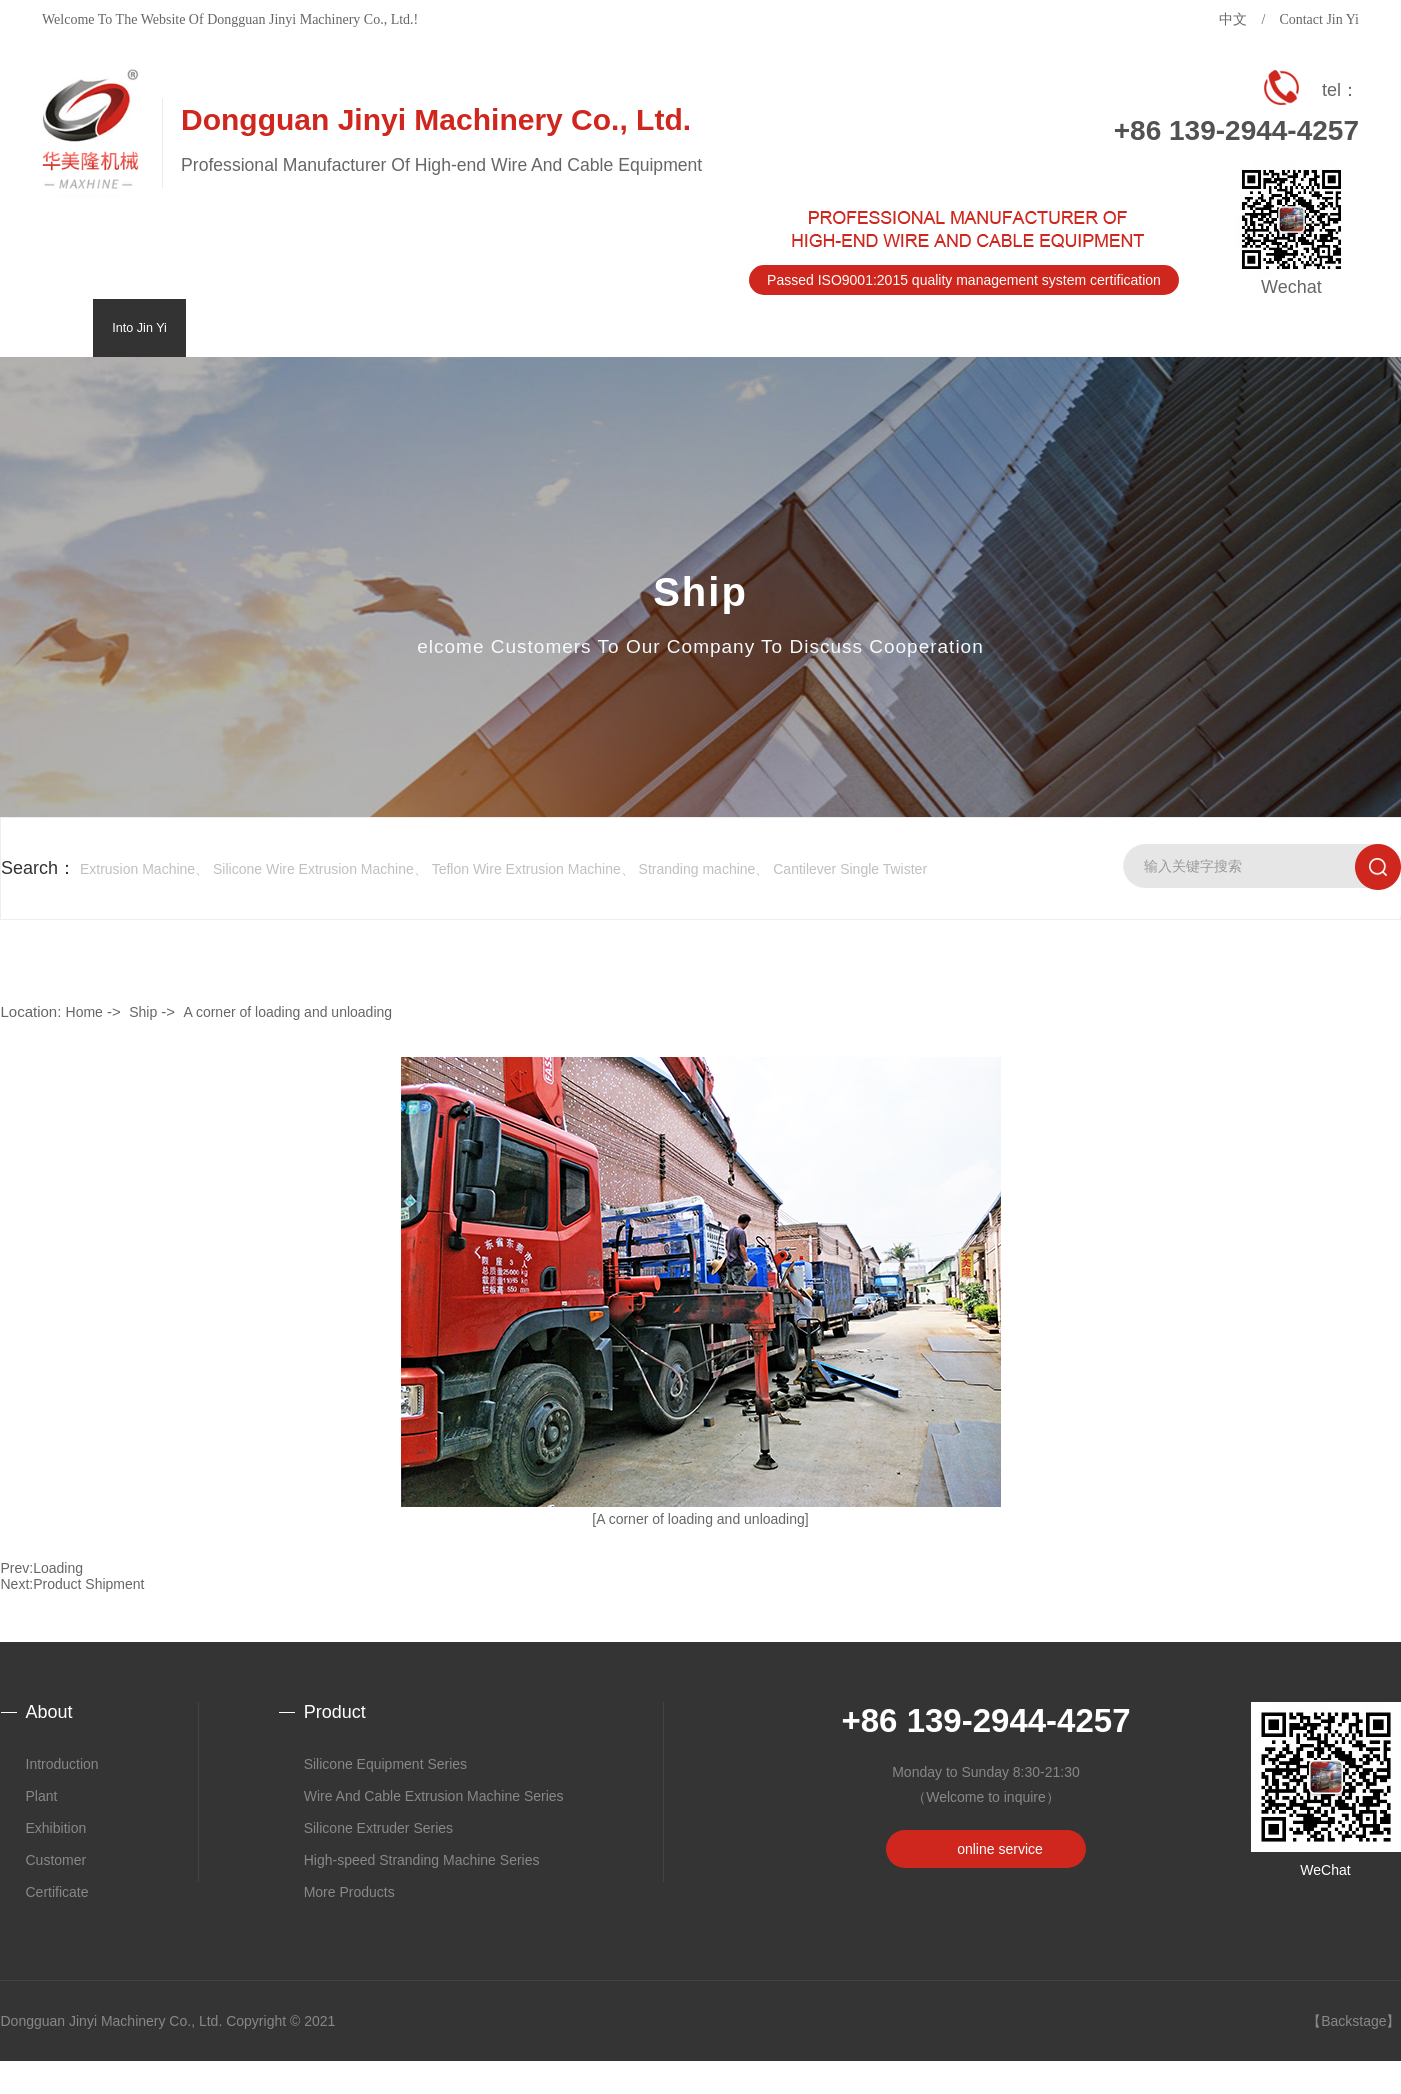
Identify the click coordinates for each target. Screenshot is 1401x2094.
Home (84, 1012)
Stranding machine (697, 869)
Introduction (62, 1764)
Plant (42, 1796)
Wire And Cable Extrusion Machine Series (434, 1796)
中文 (1233, 19)
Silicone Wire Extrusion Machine (313, 869)
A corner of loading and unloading (287, 1012)
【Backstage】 (1353, 2021)
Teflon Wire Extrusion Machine (526, 869)
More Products (349, 1892)
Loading (58, 1568)
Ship (143, 1012)
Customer (56, 1860)
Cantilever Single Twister (850, 869)
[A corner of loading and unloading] (700, 1519)
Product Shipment (88, 1584)
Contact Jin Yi (1319, 19)
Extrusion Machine (137, 869)
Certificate (57, 1892)
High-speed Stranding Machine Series (422, 1860)
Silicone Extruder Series (378, 1828)
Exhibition (56, 1828)
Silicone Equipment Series (385, 1764)
